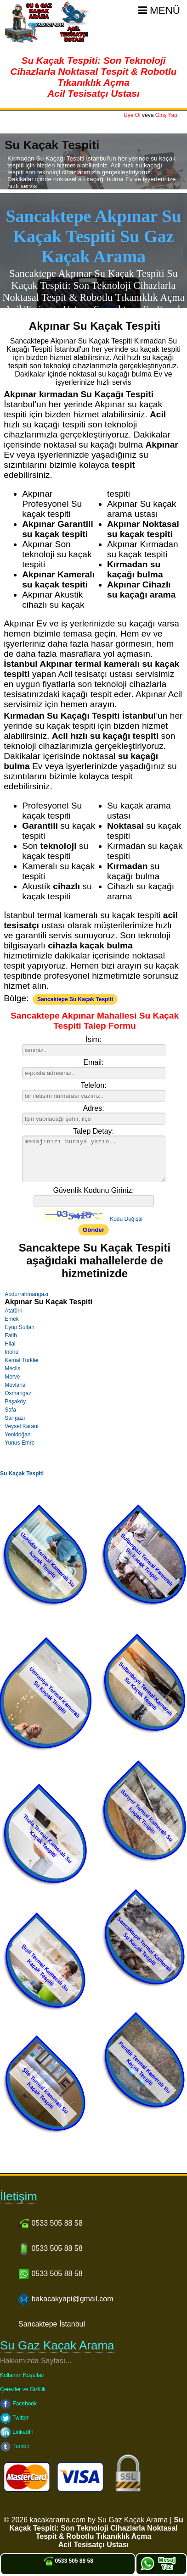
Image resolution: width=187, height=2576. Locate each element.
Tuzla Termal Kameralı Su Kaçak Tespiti (48, 1839)
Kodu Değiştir (126, 1219)
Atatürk (13, 1310)
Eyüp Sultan (19, 1327)
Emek (12, 1319)
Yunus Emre (19, 1443)
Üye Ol (132, 115)
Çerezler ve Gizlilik (22, 2389)
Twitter (14, 2418)
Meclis (12, 1368)
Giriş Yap (166, 115)
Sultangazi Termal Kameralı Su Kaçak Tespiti (146, 1559)
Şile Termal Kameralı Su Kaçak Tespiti (45, 2090)
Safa (10, 1410)
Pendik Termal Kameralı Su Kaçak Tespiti (144, 2067)
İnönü (11, 1352)
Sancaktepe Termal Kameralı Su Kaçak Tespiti (144, 1944)
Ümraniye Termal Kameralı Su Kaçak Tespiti (54, 1692)
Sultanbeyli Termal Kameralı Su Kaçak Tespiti (145, 1689)
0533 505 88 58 (67, 2561)
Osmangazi (19, 1393)
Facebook (18, 2403)
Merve (12, 1377)
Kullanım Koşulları (22, 2375)
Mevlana (15, 1385)
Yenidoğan (17, 1434)
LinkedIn (17, 2432)
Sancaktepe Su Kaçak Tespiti (75, 999)
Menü (159, 10)
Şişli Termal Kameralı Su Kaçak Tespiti (45, 1968)
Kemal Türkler (22, 1360)
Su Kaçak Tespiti (22, 1473)
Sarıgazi (15, 1418)
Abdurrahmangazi (26, 1294)
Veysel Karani (21, 1426)
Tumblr (14, 2446)
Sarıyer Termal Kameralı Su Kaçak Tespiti (146, 1815)
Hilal (10, 1344)
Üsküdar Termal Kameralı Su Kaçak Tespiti (47, 1560)
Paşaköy (15, 1401)
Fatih (11, 1335)
